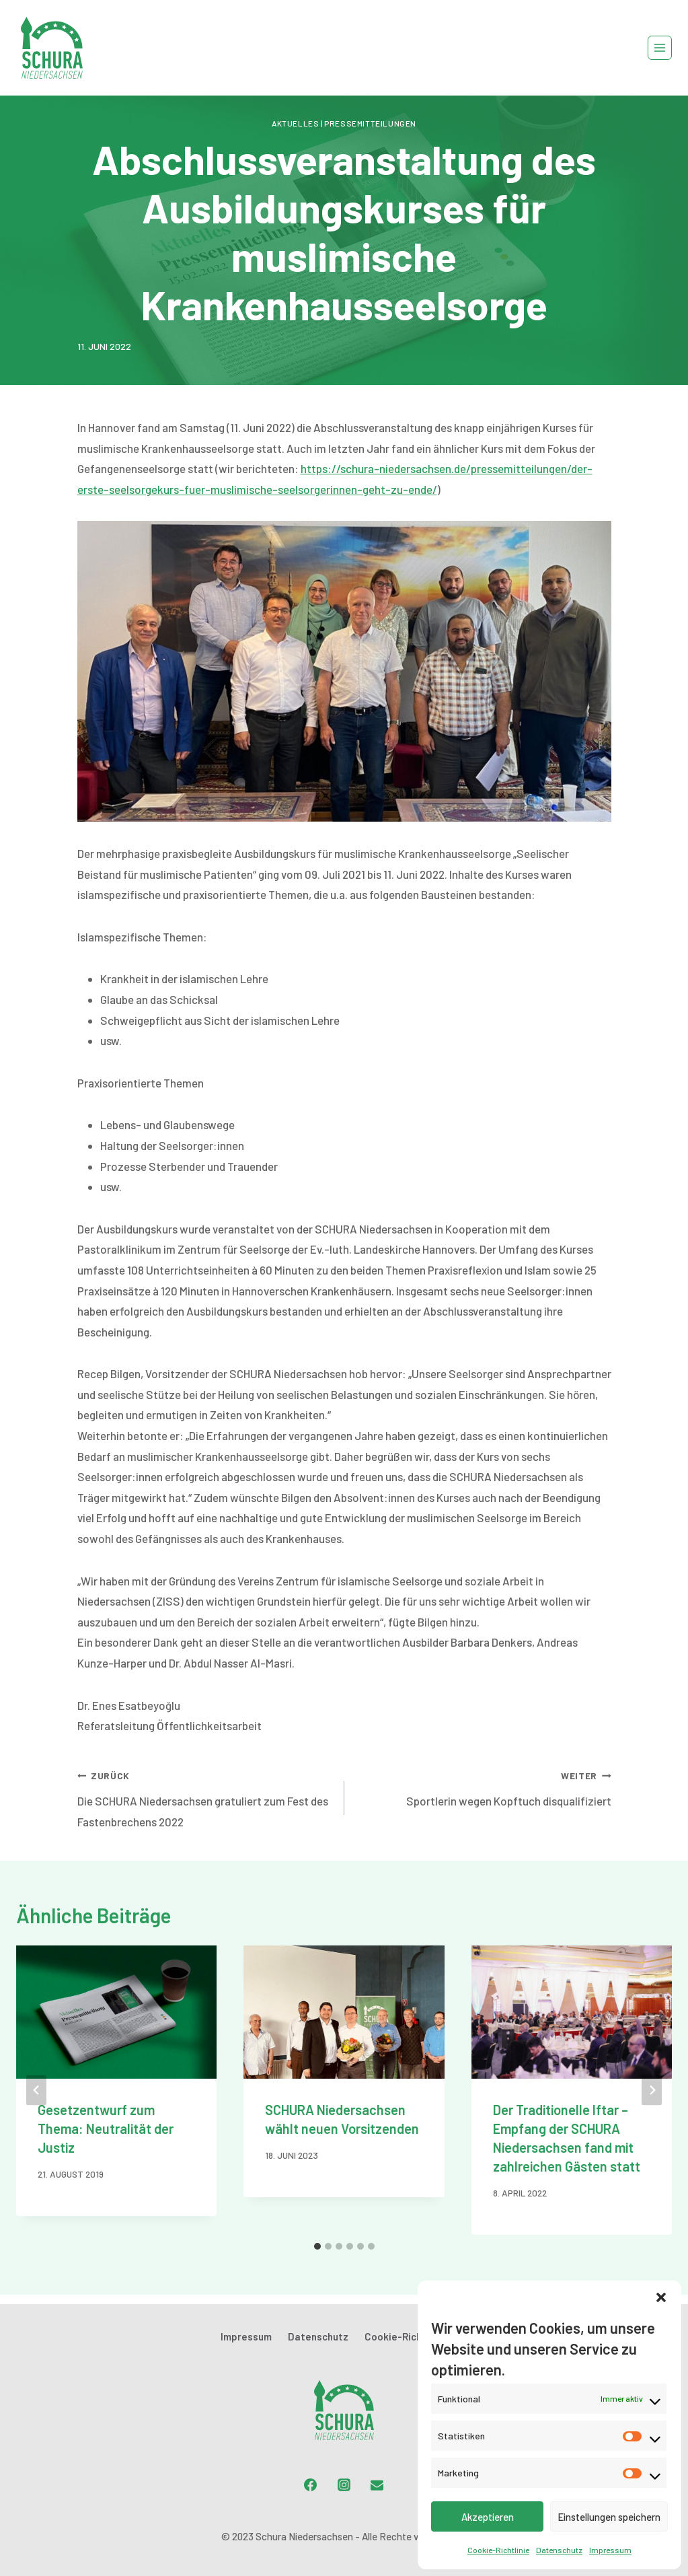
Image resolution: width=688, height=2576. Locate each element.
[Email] (377, 2484)
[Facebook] (310, 2484)
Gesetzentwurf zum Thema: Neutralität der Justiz (106, 2128)
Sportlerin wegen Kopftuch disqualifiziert (483, 1786)
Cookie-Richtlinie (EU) (416, 2336)
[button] (661, 2297)
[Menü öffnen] (660, 48)
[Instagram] (343, 2484)
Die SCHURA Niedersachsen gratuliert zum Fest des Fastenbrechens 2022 (205, 1796)
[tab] (317, 2246)
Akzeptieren (487, 2517)
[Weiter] (652, 2090)
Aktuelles (295, 123)
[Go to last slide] (36, 2090)
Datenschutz (559, 2549)
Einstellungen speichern (609, 2517)
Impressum (610, 2549)
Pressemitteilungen (370, 123)
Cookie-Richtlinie (498, 2549)
